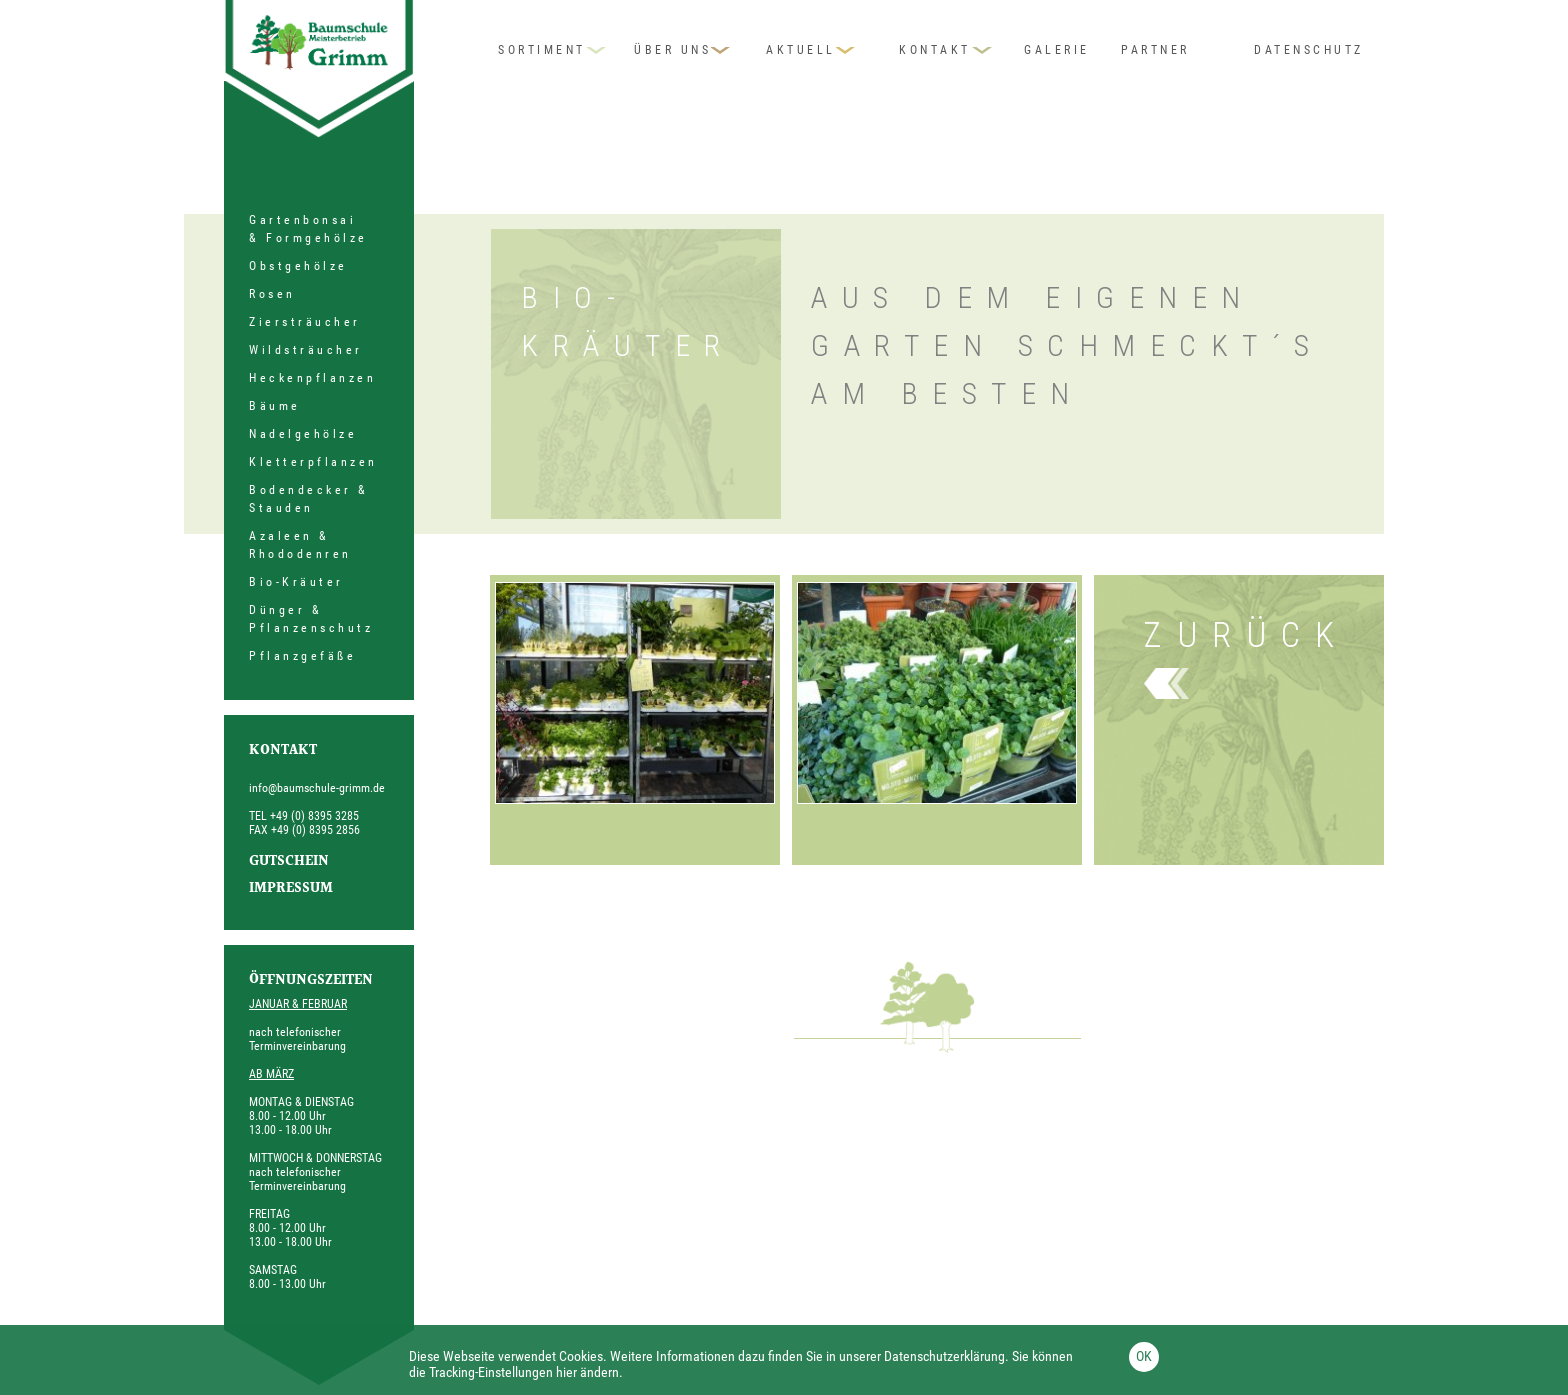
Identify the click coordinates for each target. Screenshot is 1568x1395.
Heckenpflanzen (312, 378)
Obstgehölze (298, 266)
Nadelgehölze (303, 434)
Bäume (275, 406)
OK (1144, 1356)
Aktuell (801, 50)
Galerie (1057, 50)
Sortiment (542, 50)
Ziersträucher (305, 322)
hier (566, 1372)
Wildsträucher (306, 350)
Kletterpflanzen (313, 462)
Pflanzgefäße (302, 656)
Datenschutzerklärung (944, 1356)
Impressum (291, 889)
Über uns (672, 50)
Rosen (272, 294)
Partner (1155, 50)
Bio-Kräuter (296, 582)
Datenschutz (1309, 50)
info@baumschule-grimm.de (317, 788)
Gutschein (289, 862)
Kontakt (935, 50)
